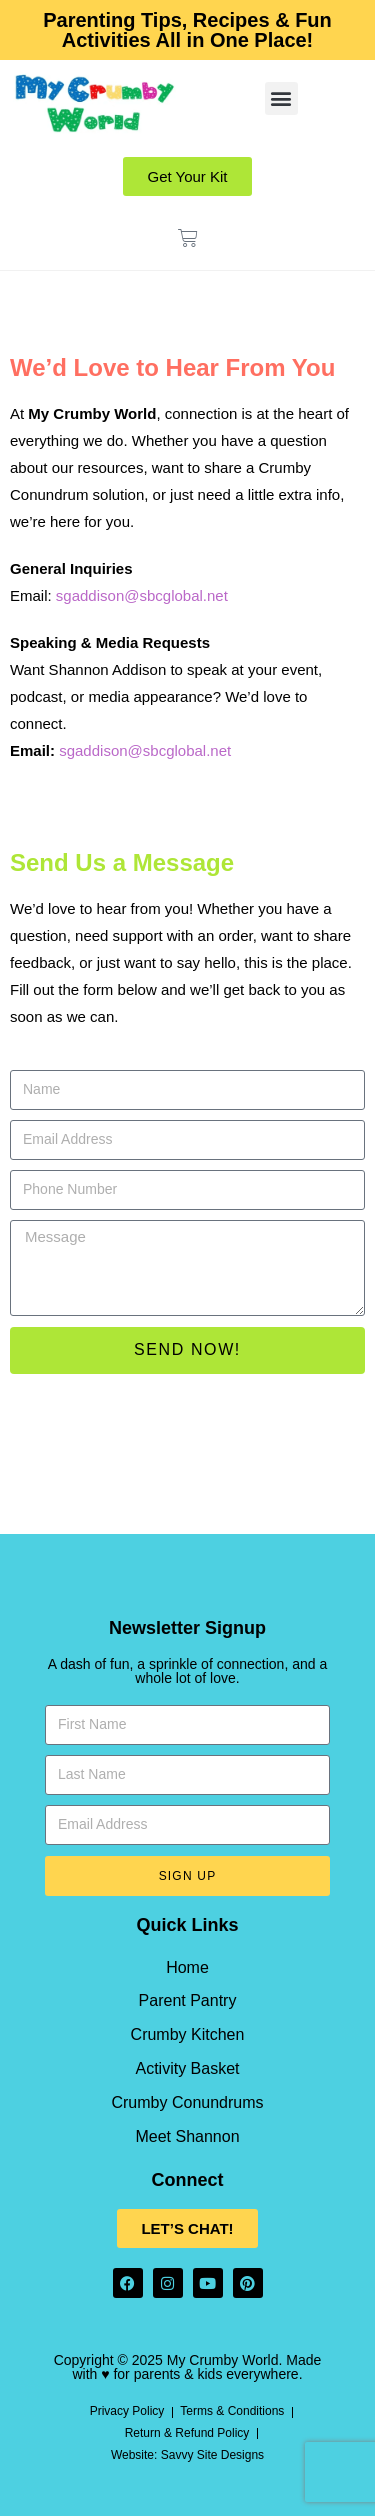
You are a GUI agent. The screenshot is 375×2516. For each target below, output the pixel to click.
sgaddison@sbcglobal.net (142, 595)
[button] (281, 98)
